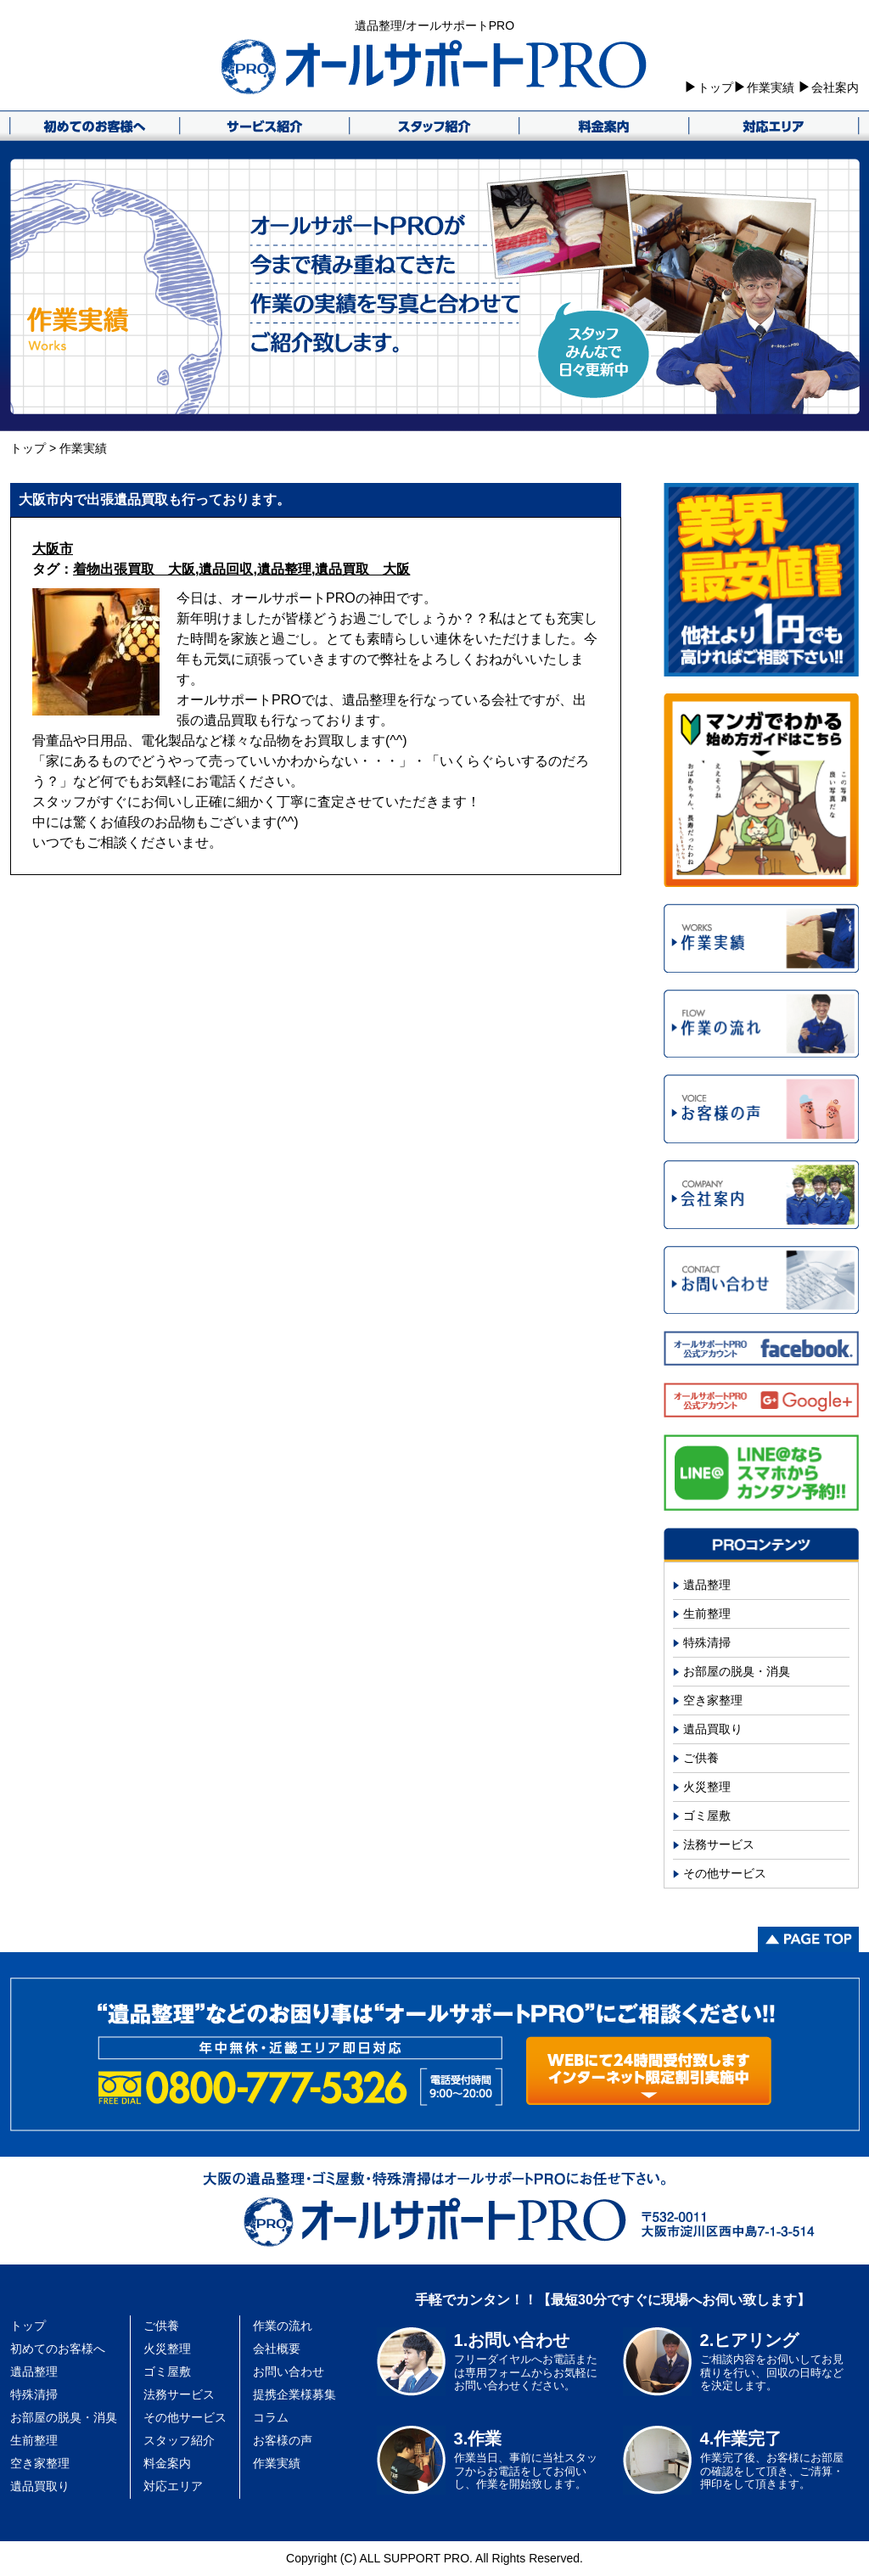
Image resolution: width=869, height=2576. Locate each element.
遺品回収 (226, 569)
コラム (271, 2417)
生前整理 (707, 1613)
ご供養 (701, 1758)
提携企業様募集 (294, 2394)
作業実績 (770, 87)
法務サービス (718, 1844)
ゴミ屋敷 (707, 1815)
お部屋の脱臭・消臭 (736, 1671)
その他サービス (724, 1873)
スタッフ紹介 (179, 2440)
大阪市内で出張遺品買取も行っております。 (154, 499)
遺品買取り (713, 1729)
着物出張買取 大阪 (134, 569)
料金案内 (167, 2463)
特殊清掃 (707, 1642)
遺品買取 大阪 (362, 569)
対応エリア (173, 2486)
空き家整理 (713, 1700)
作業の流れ (282, 2325)
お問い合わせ (288, 2371)
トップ (715, 87)
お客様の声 (282, 2440)
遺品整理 (284, 569)
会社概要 (276, 2348)
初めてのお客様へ (57, 2348)
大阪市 (52, 549)
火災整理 (707, 1786)
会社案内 (835, 87)
